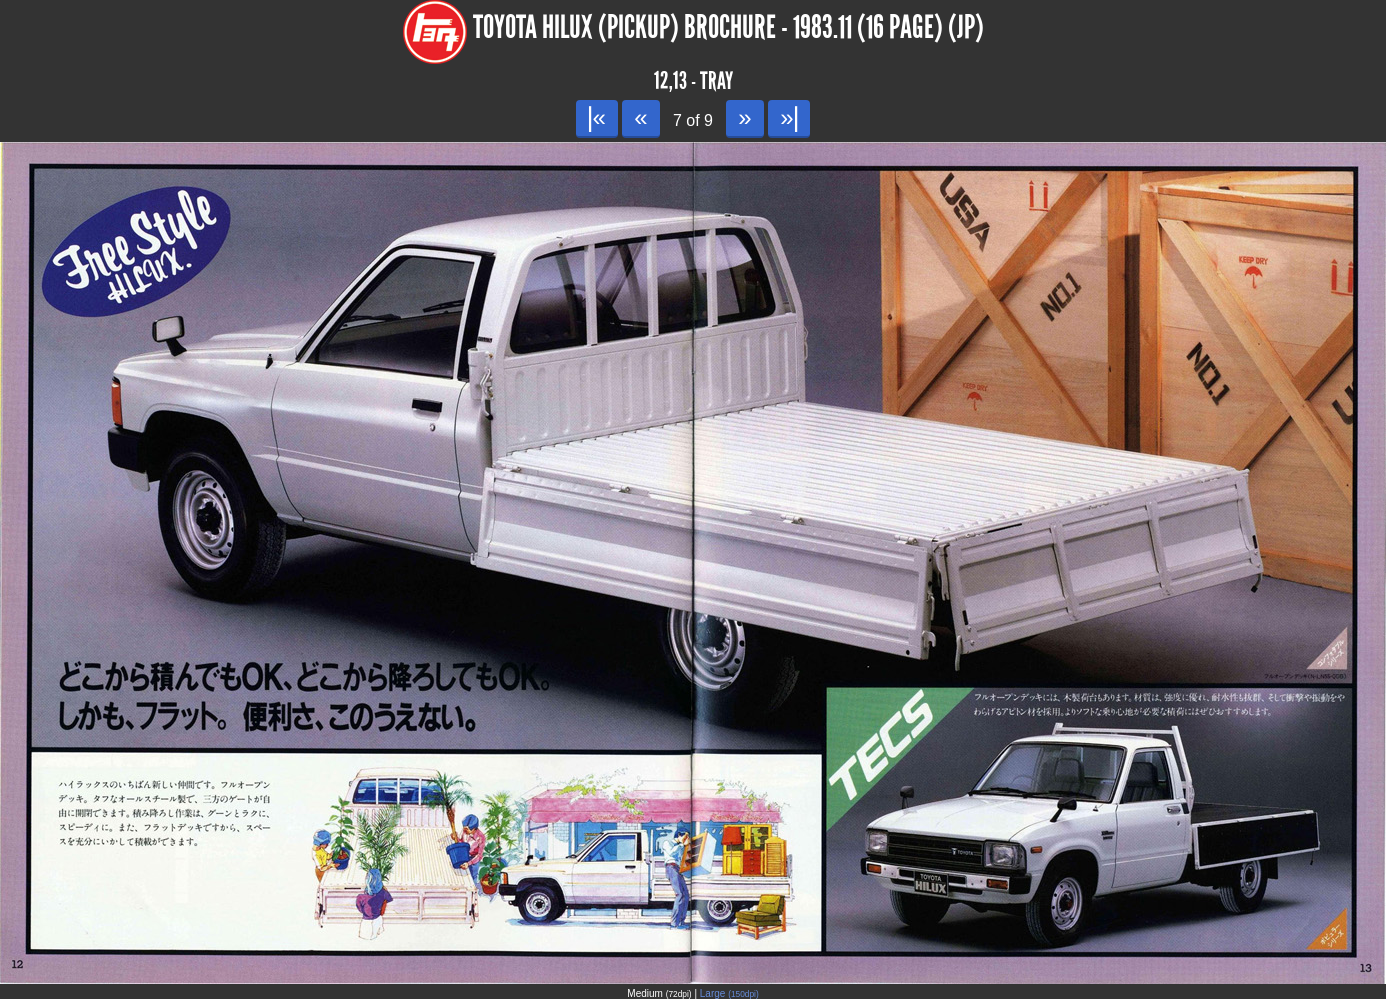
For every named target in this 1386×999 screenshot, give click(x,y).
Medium (659, 993)
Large (729, 993)
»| (788, 117)
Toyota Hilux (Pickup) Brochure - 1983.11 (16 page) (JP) (728, 27)
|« (596, 117)
